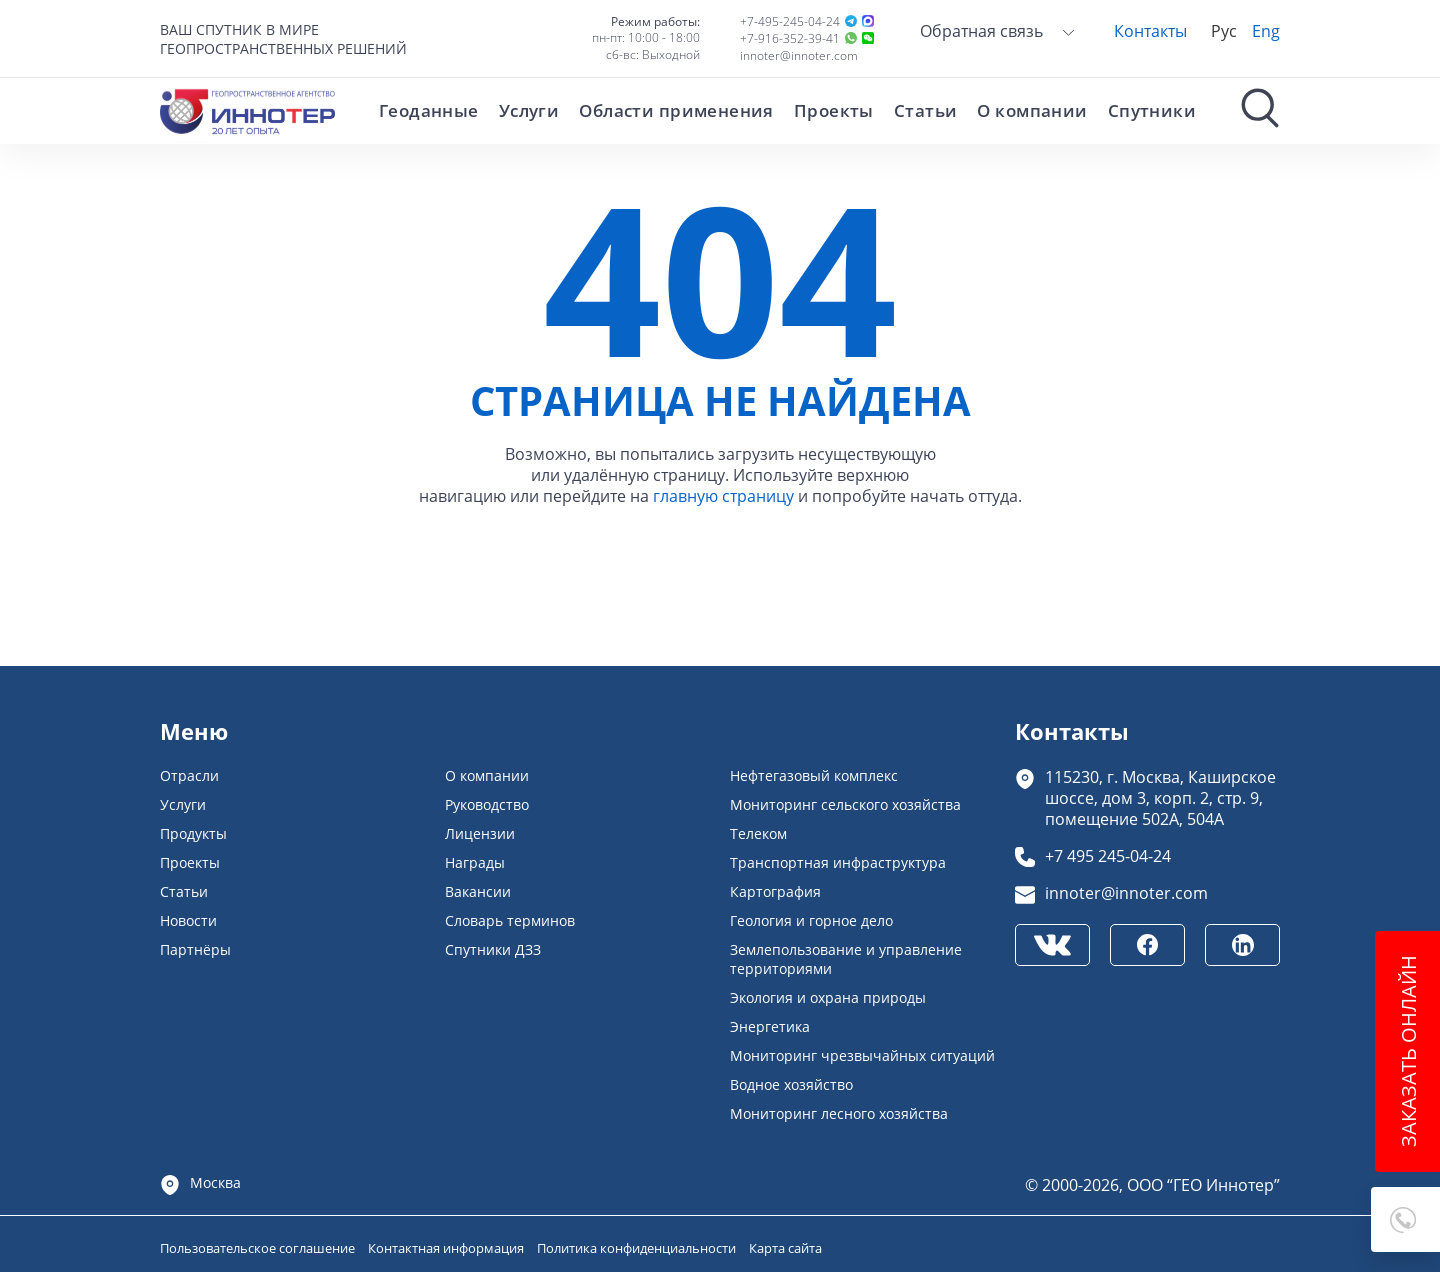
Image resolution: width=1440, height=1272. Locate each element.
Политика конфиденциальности (638, 1248)
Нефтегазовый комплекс (814, 775)
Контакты (1150, 30)
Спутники (1152, 110)
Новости (188, 920)
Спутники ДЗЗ (493, 949)
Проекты (834, 110)
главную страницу (723, 495)
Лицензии (480, 833)
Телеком (758, 833)
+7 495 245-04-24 (1108, 855)
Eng (1266, 30)
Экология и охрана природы (828, 997)
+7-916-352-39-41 (790, 38)
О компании (1032, 110)
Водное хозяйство (791, 1084)
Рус (1224, 30)
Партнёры (195, 949)
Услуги (529, 110)
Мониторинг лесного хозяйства (839, 1113)
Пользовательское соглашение (259, 1248)
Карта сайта (785, 1248)
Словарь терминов (510, 920)
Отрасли (189, 775)
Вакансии (478, 891)
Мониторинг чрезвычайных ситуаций (862, 1055)
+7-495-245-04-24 (790, 21)
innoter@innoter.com (799, 55)
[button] (1405, 1219)
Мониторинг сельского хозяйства (845, 804)
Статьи (926, 110)
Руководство (487, 804)
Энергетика (770, 1026)
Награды (475, 862)
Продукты (193, 833)
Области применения (676, 110)
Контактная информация (447, 1248)
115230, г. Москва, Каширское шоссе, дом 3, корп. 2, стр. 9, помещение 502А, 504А (1160, 797)
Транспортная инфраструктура (838, 862)
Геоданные (429, 110)
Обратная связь (997, 30)
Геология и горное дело (811, 920)
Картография (775, 891)
